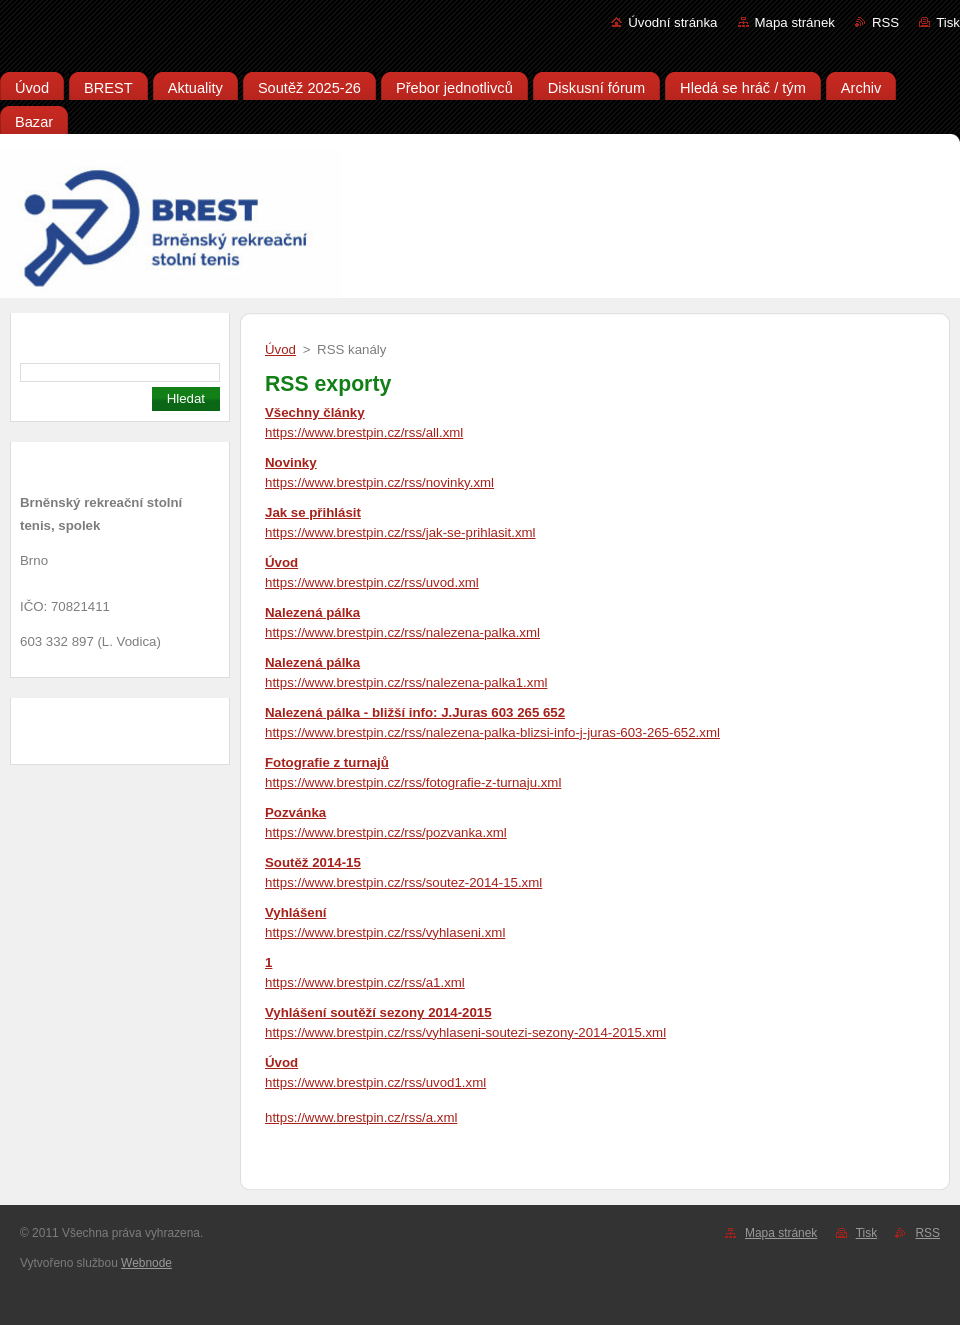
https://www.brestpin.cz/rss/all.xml (364, 432)
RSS (885, 22)
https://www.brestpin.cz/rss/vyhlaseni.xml (385, 932)
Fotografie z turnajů (327, 762)
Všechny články (315, 412)
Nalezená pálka (312, 612)
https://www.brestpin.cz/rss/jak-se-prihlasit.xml (400, 532)
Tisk (948, 22)
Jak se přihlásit (313, 512)
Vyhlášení (295, 912)
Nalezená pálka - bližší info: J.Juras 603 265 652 (415, 712)
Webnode (146, 1263)
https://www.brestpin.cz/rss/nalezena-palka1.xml (406, 682)
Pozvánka (295, 812)
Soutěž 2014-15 (313, 862)
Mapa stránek (795, 22)
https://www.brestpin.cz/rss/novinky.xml (379, 482)
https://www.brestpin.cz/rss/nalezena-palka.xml (402, 632)
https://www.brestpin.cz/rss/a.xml (361, 1117)
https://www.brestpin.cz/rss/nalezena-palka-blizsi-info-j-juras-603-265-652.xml (492, 732)
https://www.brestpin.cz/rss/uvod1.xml (375, 1082)
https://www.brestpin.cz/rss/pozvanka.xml (386, 832)
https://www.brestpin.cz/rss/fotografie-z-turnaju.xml (413, 782)
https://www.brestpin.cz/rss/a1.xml (365, 982)
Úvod (280, 349)
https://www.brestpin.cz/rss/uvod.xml (372, 582)
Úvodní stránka (672, 22)
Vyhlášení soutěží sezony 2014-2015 (378, 1012)
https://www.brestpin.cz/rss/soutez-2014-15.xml (403, 882)
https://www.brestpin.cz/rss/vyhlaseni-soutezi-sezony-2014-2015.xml (465, 1032)
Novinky (291, 462)
